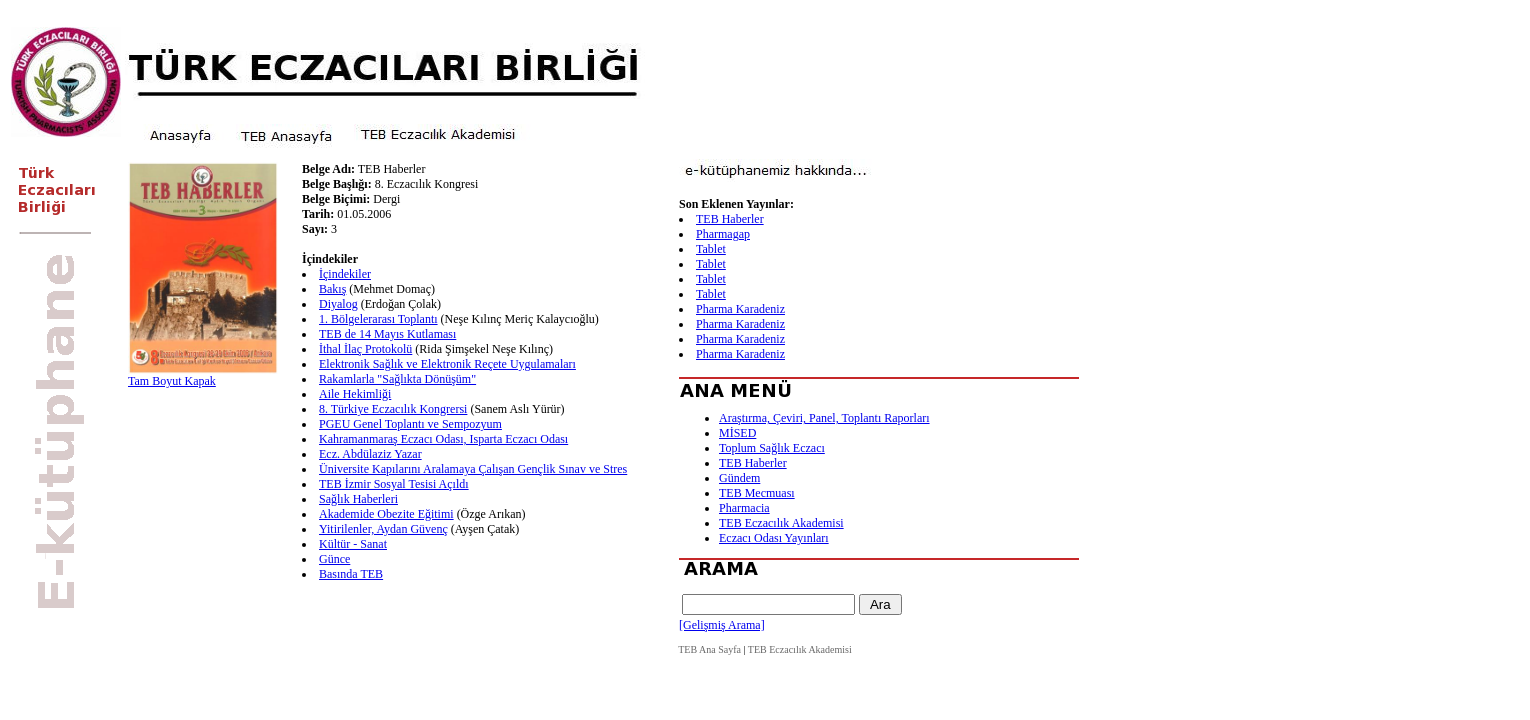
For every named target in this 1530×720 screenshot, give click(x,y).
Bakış (332, 289)
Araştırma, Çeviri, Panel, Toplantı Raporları (824, 418)
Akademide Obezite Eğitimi (386, 514)
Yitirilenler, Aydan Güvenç (383, 529)
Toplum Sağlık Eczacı (772, 448)
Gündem (739, 478)
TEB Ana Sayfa (709, 649)
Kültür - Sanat (353, 544)
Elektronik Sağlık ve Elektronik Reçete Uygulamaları (447, 364)
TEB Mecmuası (757, 493)
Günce (334, 559)
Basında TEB (351, 574)
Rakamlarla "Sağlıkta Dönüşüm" (397, 379)
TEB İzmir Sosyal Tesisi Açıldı (394, 484)
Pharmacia (744, 508)
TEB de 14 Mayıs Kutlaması (387, 334)
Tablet (711, 249)
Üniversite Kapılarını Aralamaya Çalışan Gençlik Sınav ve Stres (473, 469)
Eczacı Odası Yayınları (774, 538)
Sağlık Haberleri (358, 499)
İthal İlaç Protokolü (365, 349)
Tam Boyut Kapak (172, 381)
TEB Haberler (730, 219)
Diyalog (338, 304)
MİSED (737, 433)
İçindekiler (345, 274)
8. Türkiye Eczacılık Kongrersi (393, 409)
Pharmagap (723, 234)
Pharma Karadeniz (740, 309)
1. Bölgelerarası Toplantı (378, 319)
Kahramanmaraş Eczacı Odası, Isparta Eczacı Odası (443, 439)
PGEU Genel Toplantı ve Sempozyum (410, 424)
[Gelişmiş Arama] (722, 625)
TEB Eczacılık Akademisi (781, 523)
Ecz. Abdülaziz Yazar (370, 454)
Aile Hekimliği (355, 394)
